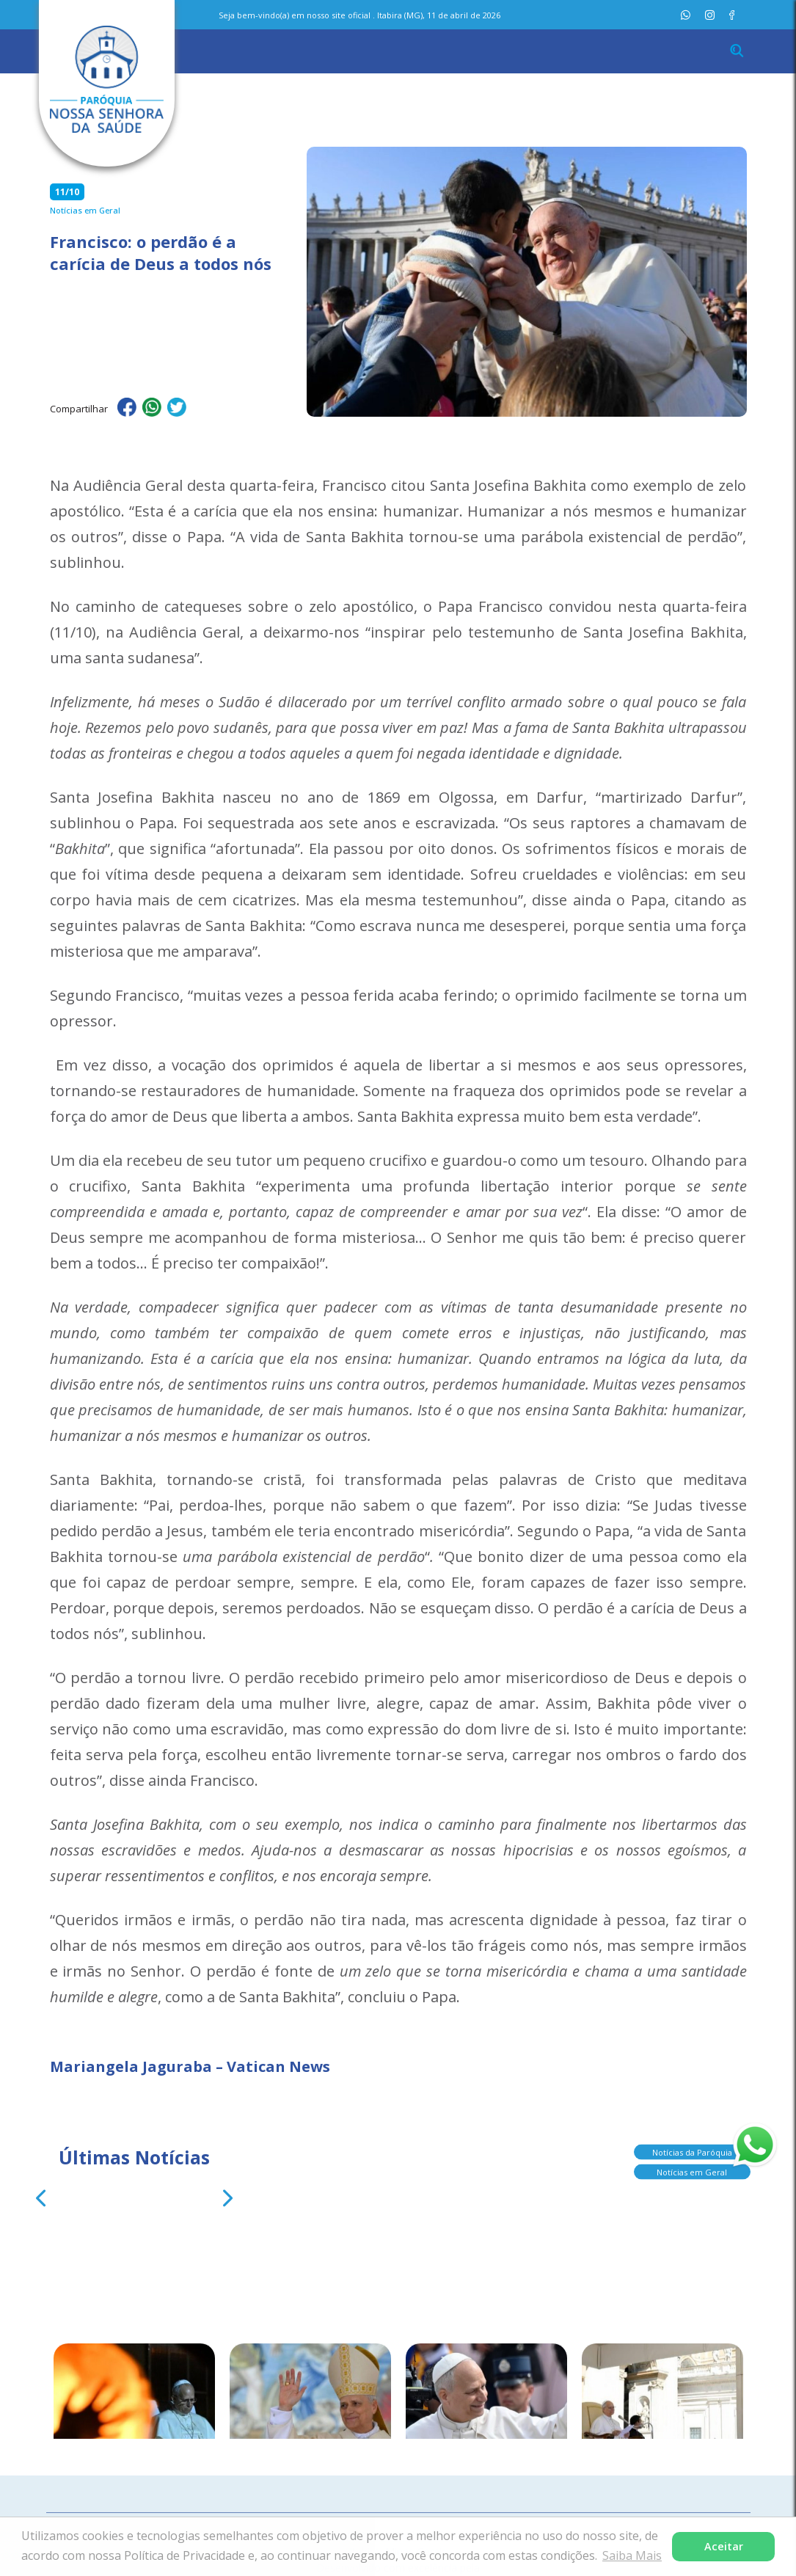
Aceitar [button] (723, 2546)
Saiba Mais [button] (632, 2555)
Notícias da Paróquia (692, 2147)
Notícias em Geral (692, 2166)
